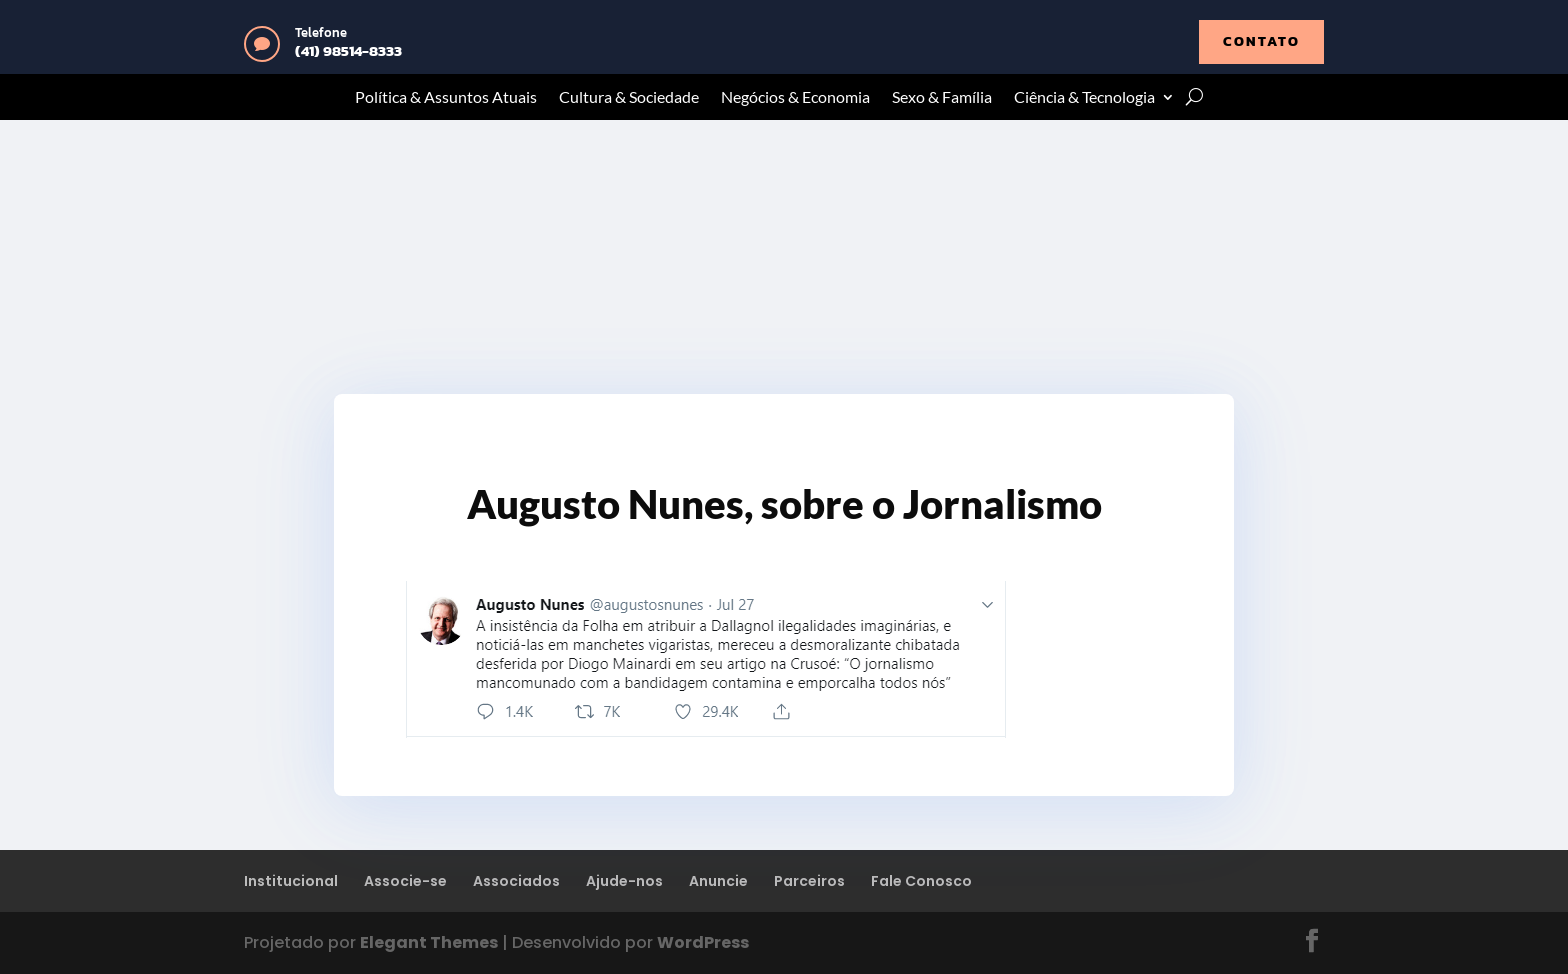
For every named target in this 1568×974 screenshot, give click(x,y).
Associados (516, 881)
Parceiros (809, 881)
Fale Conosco (921, 881)
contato (1261, 41)
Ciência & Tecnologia (1084, 98)
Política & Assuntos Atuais (446, 98)
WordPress (703, 942)
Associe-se (405, 881)
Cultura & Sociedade (629, 98)
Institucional (291, 881)
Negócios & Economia (795, 98)
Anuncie (718, 881)
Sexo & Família (942, 98)
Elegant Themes (429, 942)
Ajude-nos (624, 881)
